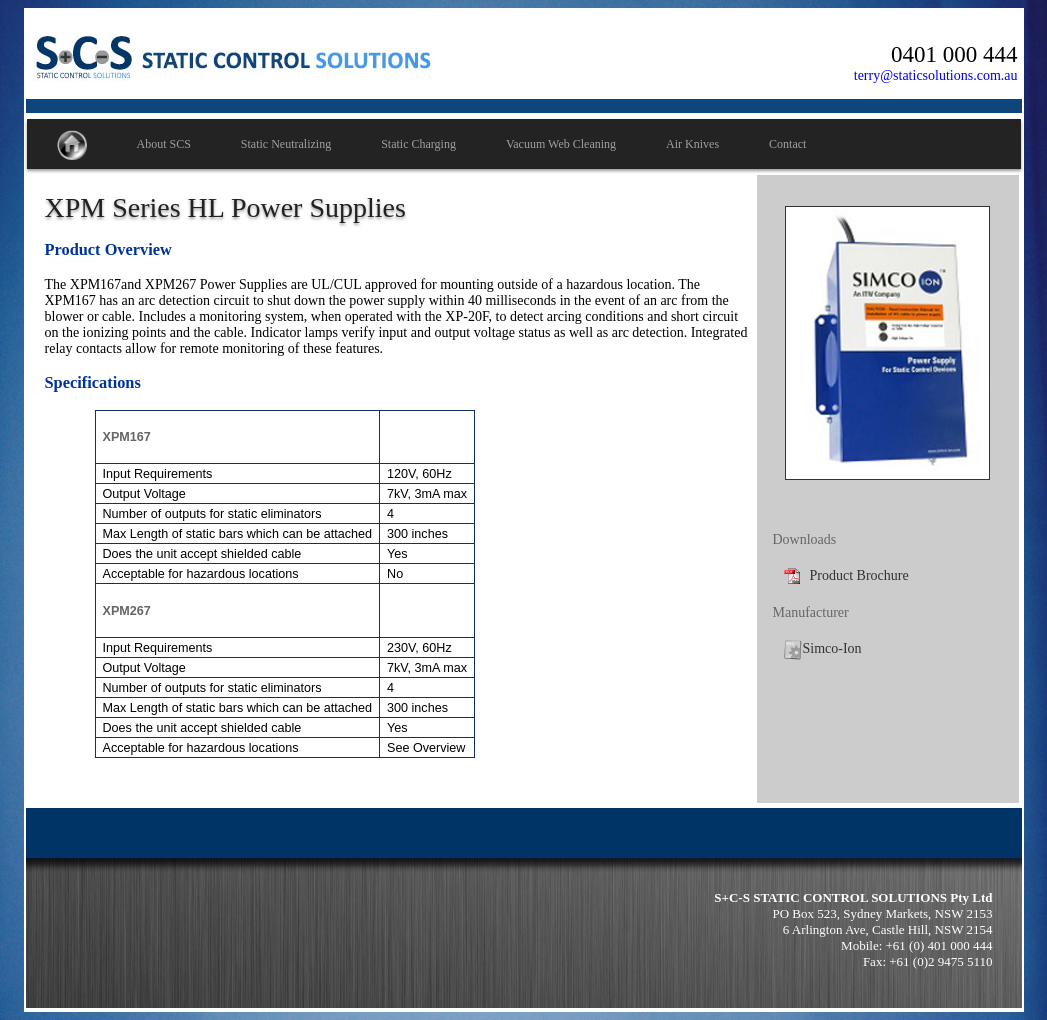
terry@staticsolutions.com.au (936, 75)
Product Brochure (846, 575)
